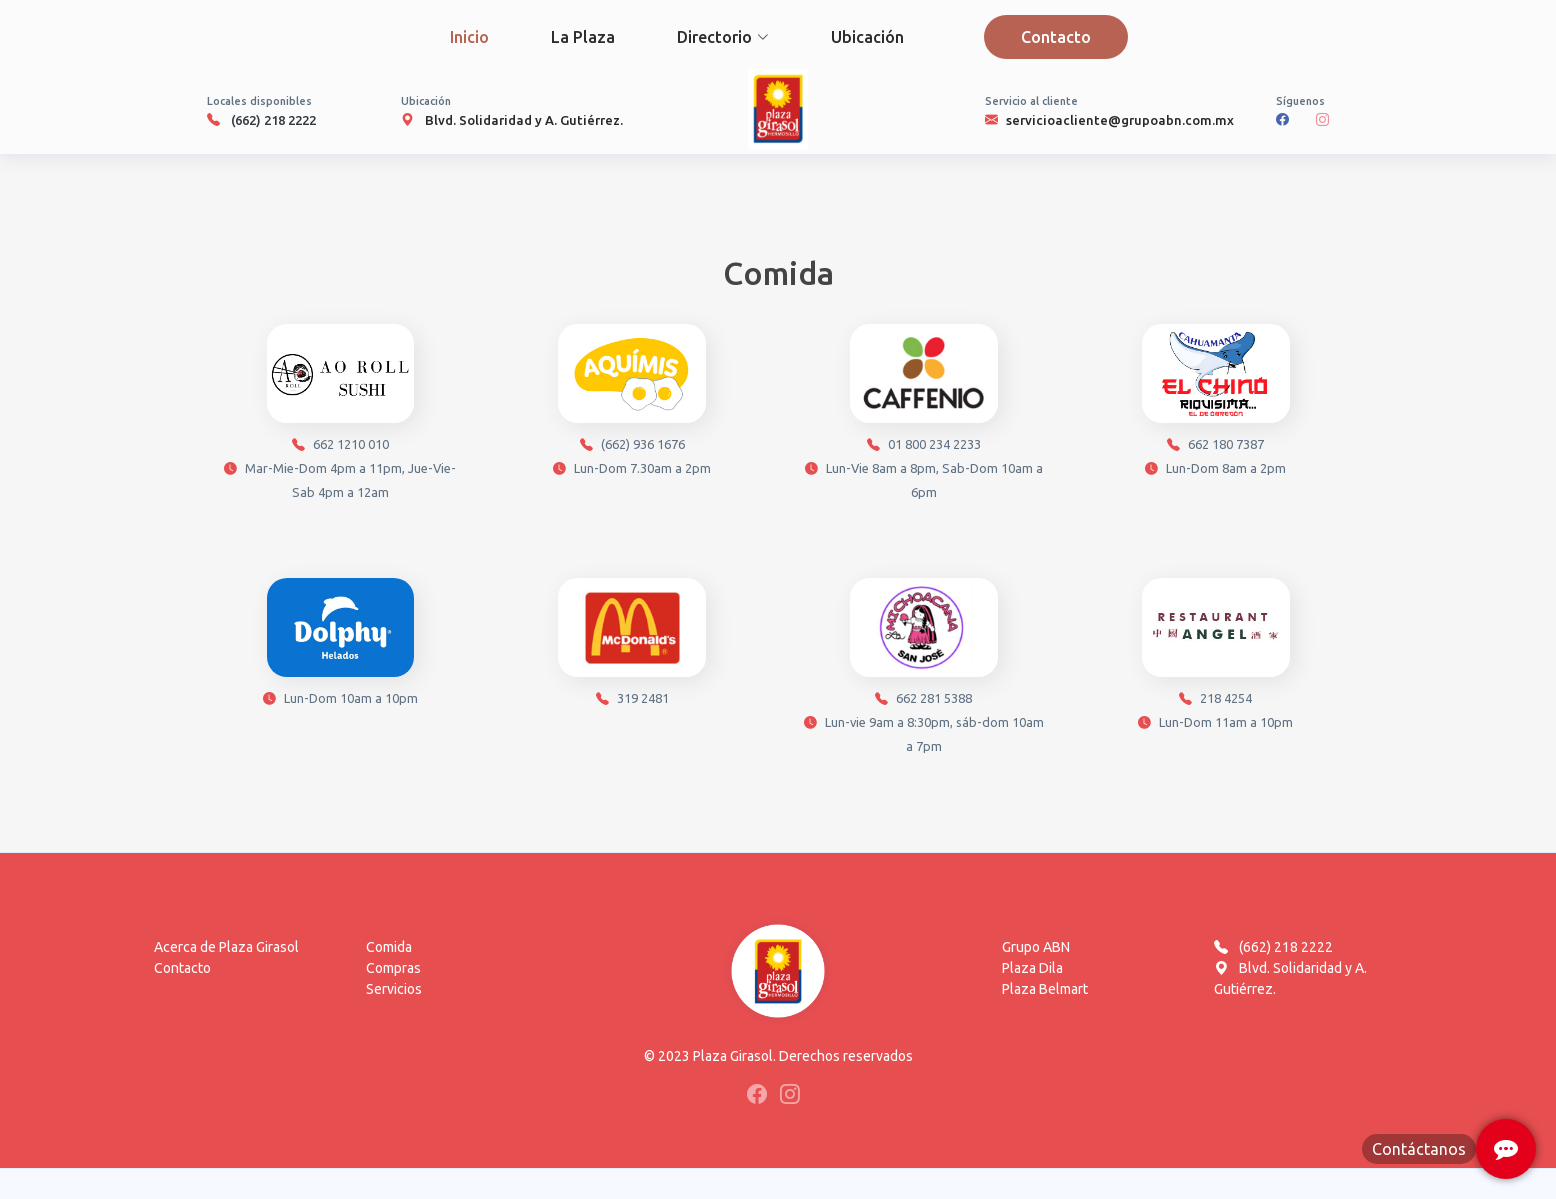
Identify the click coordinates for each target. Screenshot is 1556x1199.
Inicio (469, 37)
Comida (389, 947)
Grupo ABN (1036, 947)
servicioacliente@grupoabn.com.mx (1120, 120)
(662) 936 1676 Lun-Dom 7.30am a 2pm (632, 404)
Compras (393, 968)
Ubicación (867, 37)
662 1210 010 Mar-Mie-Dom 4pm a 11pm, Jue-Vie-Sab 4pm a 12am (341, 416)
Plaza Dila (1032, 968)
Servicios (394, 989)
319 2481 (632, 646)
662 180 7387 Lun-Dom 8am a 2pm (1216, 404)
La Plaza (583, 37)
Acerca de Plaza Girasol (226, 947)
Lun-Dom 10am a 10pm (341, 646)
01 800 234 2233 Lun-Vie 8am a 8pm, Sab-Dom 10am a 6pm (924, 416)
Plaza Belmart (1045, 989)
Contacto (1056, 37)
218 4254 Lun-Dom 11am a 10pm (1216, 658)
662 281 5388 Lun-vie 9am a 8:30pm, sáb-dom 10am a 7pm (924, 670)
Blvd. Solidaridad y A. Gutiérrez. (524, 120)
